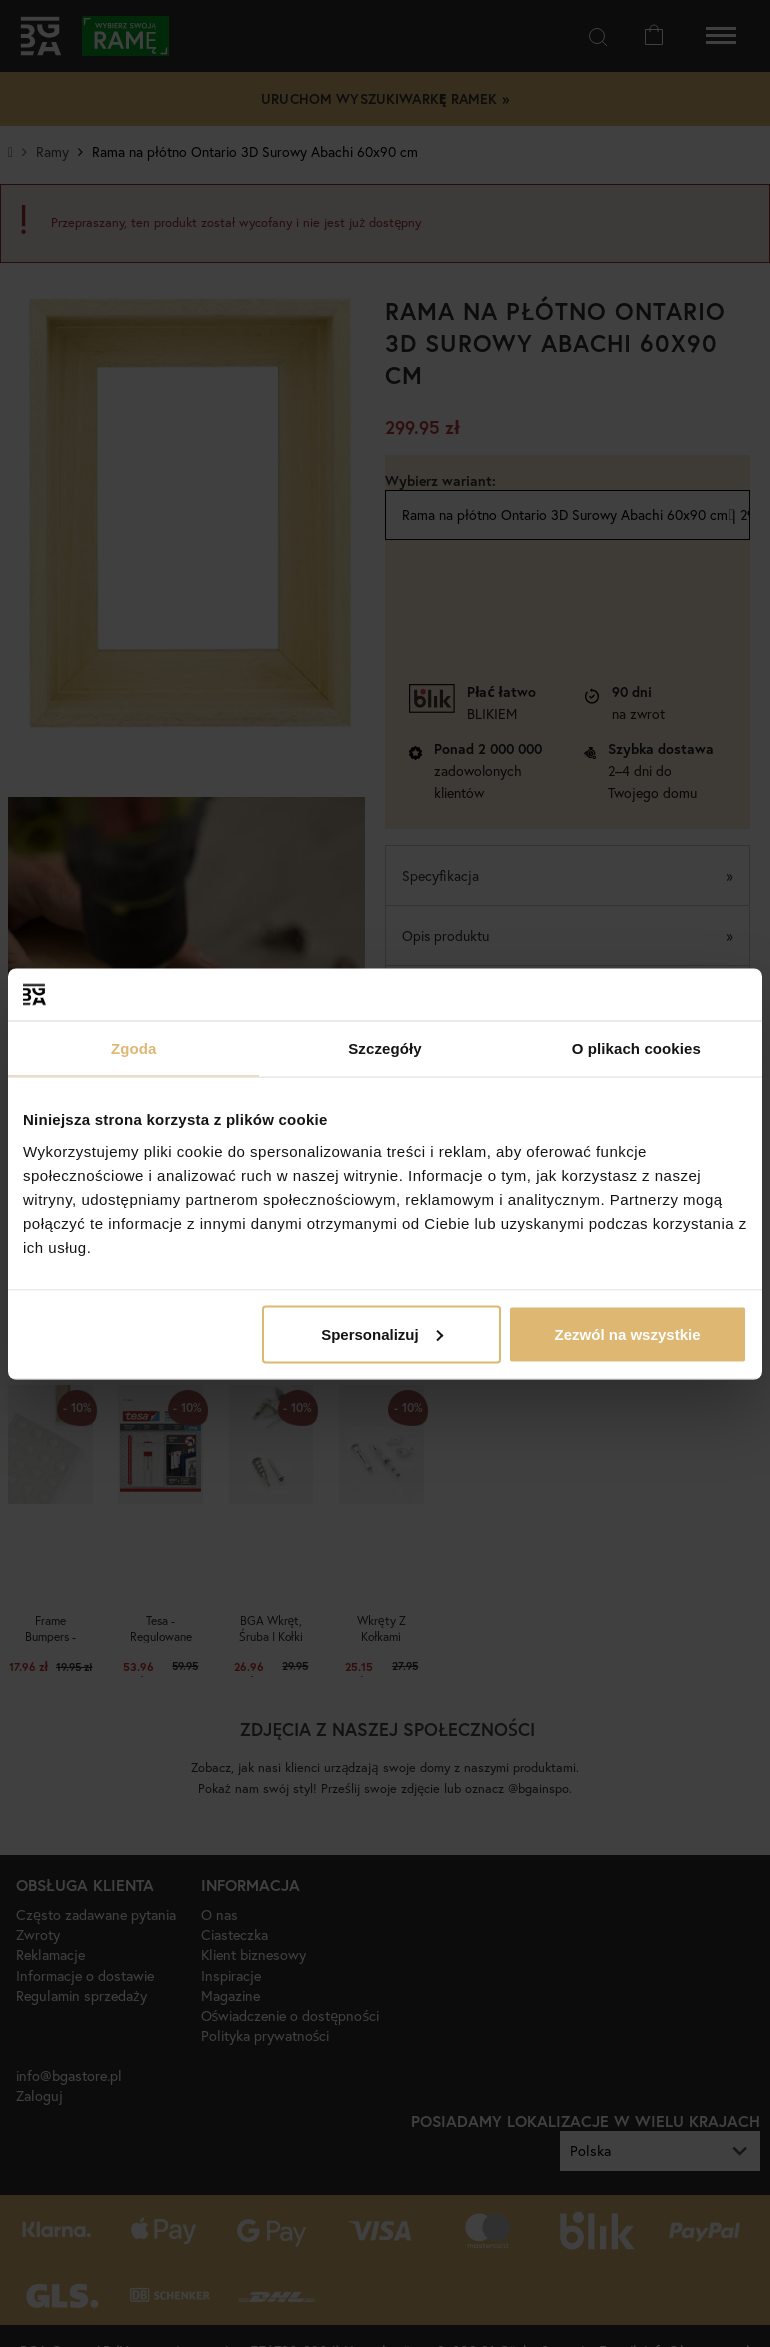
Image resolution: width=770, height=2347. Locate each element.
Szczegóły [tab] (384, 1048)
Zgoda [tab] (134, 1048)
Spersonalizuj (382, 1333)
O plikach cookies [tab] (636, 1048)
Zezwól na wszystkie (628, 1333)
